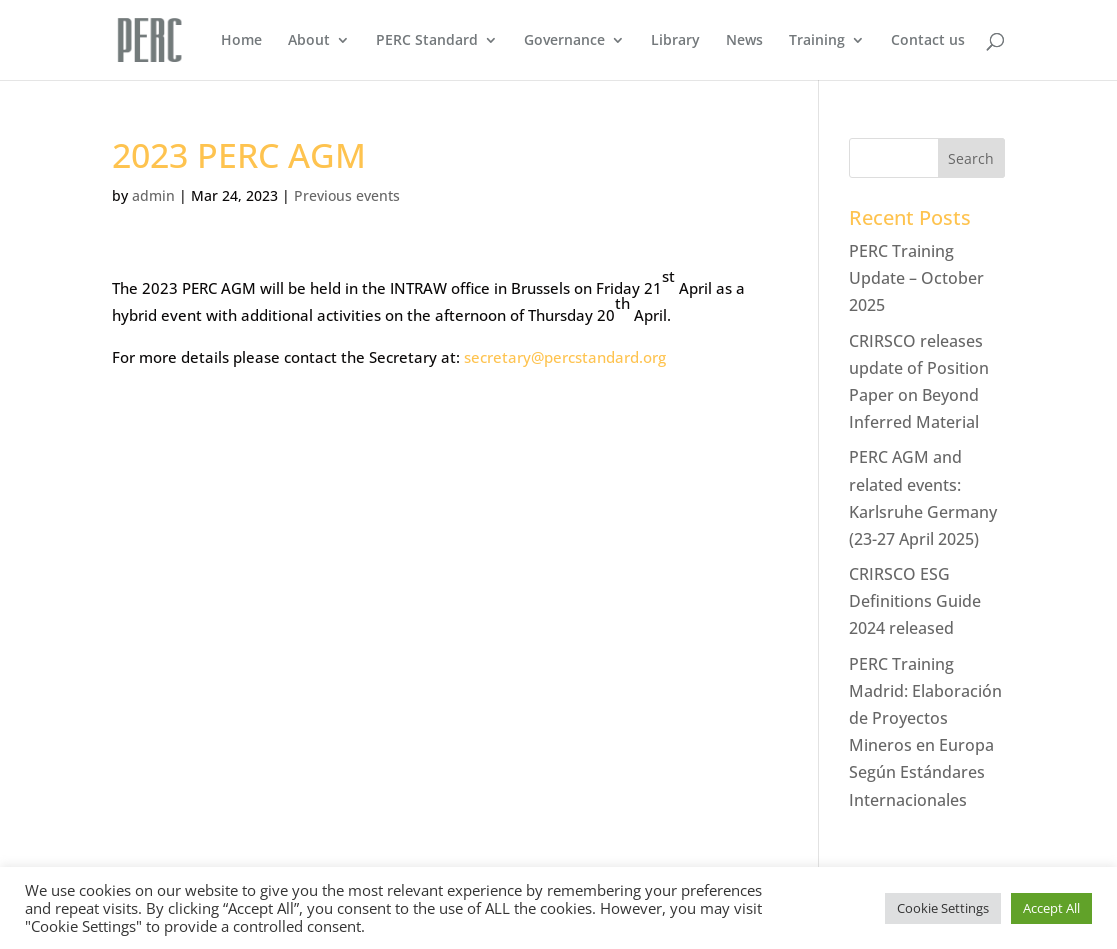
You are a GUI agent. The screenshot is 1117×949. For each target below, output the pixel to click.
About (309, 41)
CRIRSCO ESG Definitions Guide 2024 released (915, 601)
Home (241, 41)
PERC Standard (427, 41)
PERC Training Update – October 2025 (916, 278)
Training (817, 41)
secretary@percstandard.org (565, 357)
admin (153, 195)
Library (675, 41)
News (744, 41)
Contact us (928, 41)
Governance (564, 41)
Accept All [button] (1051, 908)
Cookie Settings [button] (943, 908)
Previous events (347, 195)
